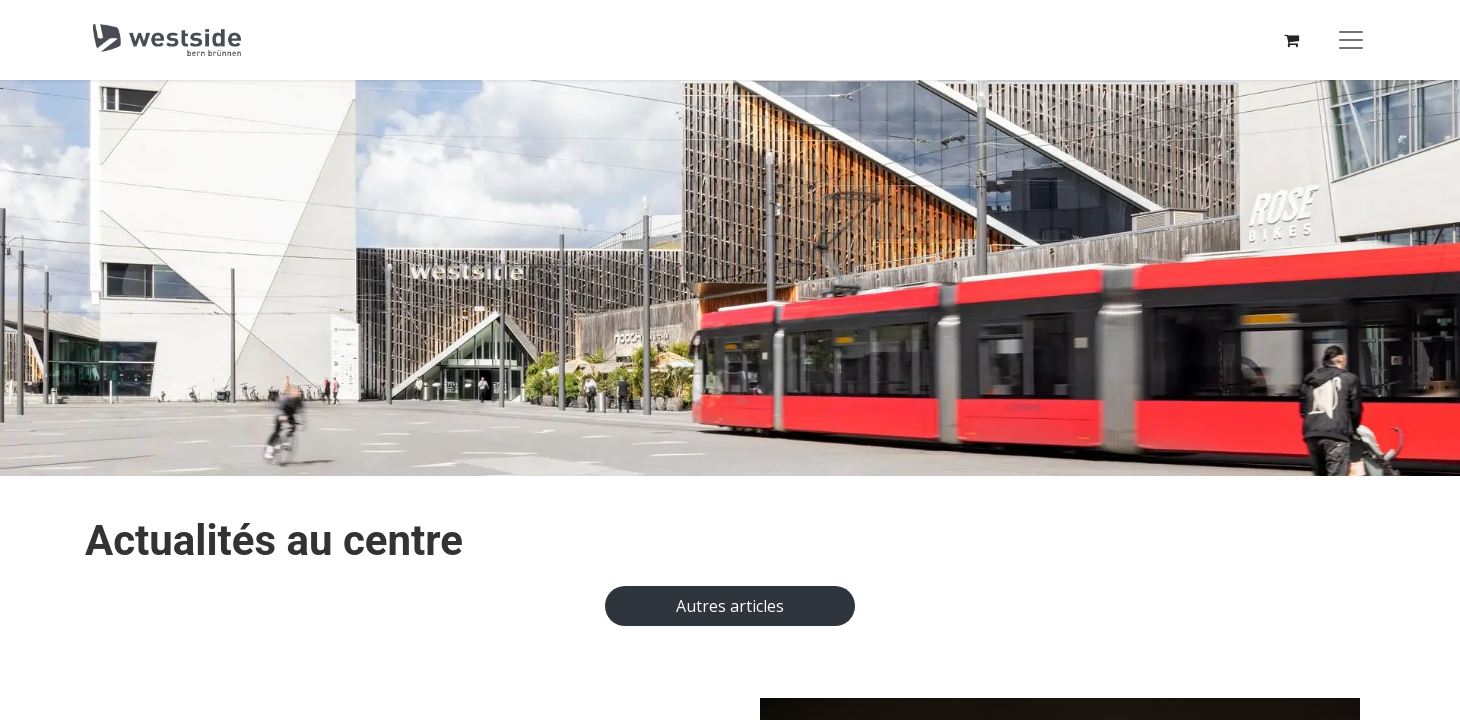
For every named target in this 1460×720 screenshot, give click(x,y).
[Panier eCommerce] (1291, 40)
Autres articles (730, 606)
